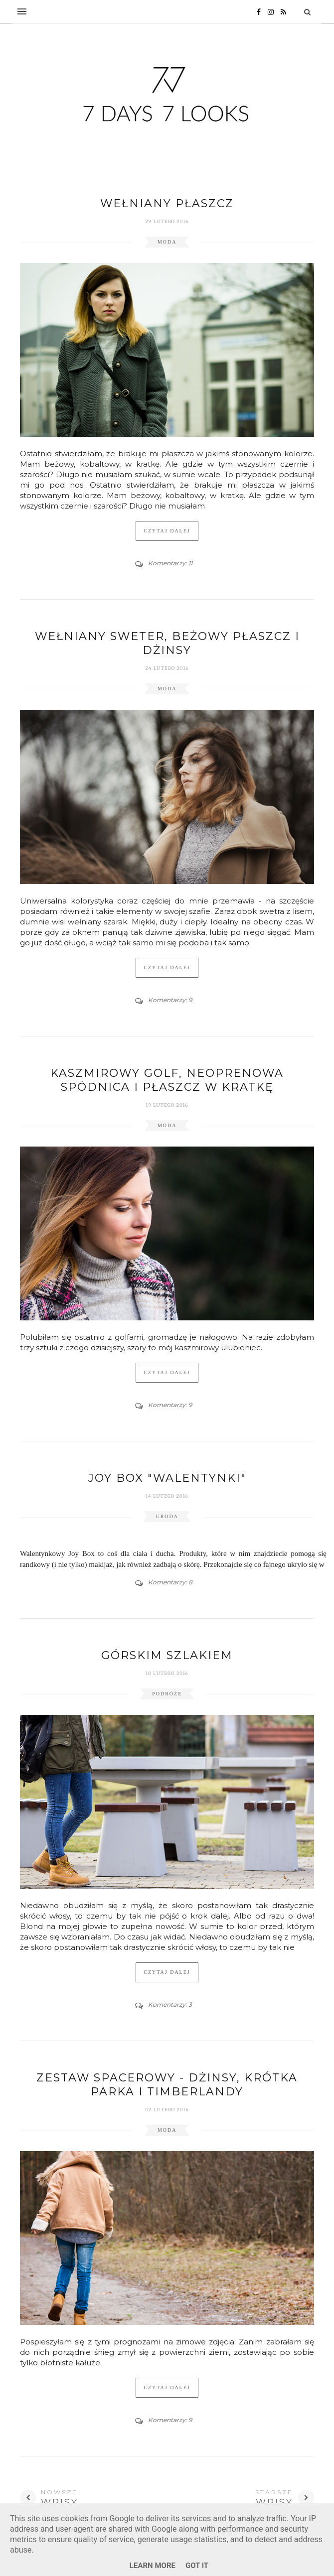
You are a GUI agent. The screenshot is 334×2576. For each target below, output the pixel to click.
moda (167, 242)
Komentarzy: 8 (170, 1582)
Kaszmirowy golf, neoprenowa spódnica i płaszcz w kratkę (167, 1080)
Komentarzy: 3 (170, 2004)
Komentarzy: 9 (170, 1000)
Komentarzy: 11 (170, 563)
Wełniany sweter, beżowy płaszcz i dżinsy (167, 643)
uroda (167, 1516)
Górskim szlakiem (167, 1655)
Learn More (152, 2565)
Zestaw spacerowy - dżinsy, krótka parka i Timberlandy (167, 2084)
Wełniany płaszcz (167, 203)
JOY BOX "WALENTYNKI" (167, 1478)
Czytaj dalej (167, 530)
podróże (167, 1693)
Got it (196, 2565)
